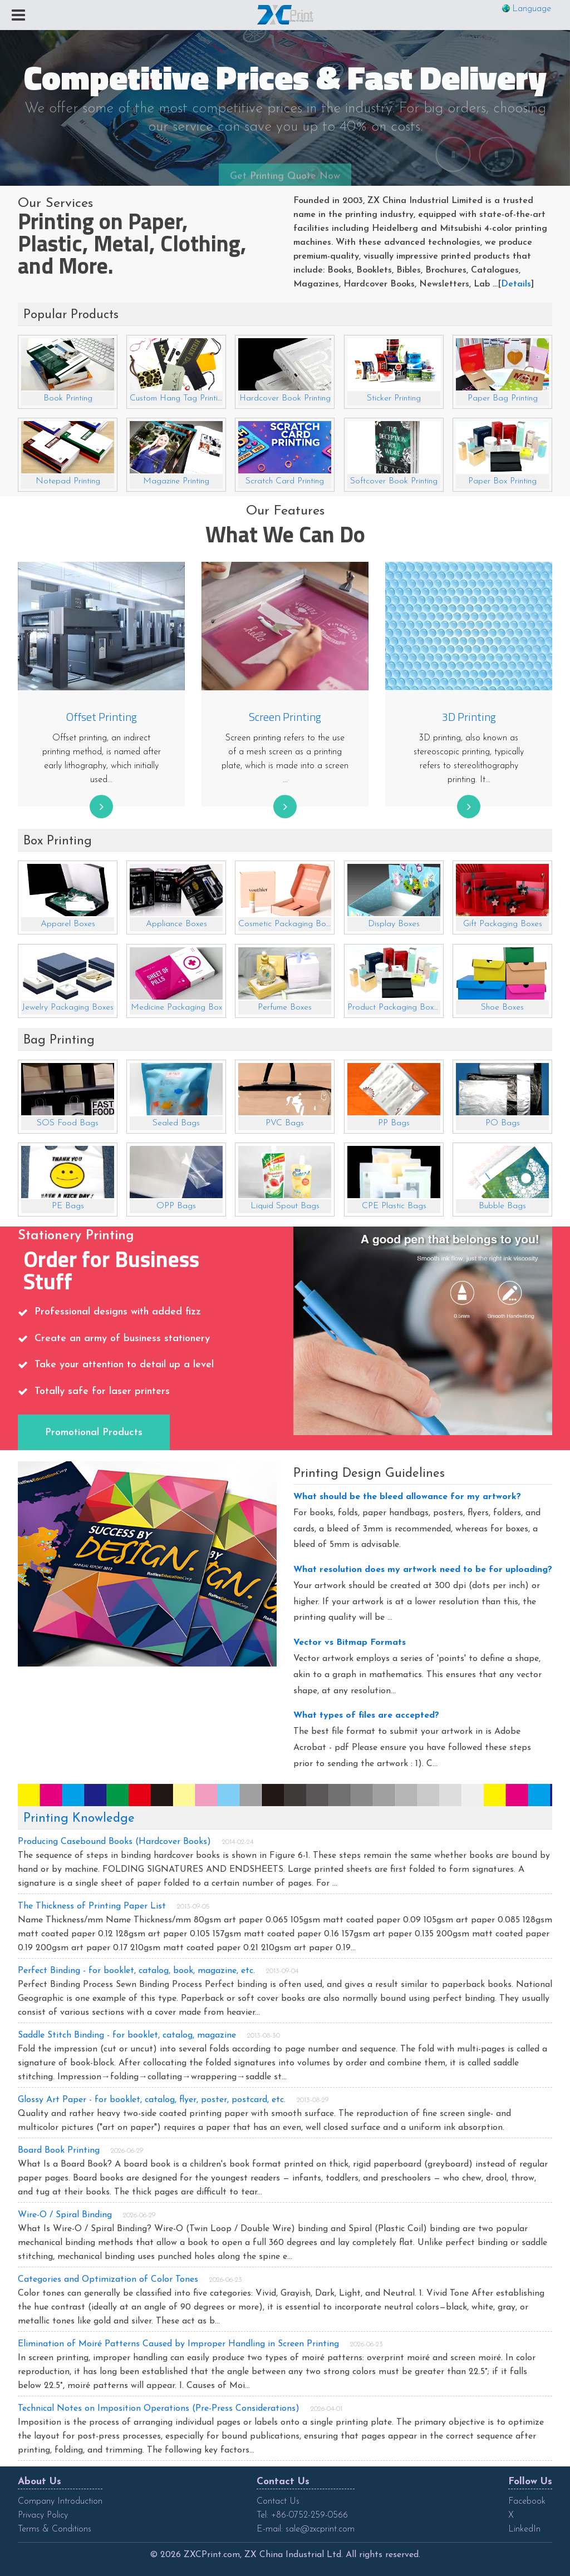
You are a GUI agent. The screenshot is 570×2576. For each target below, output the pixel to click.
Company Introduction (60, 2501)
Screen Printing (285, 716)
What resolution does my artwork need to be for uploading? (422, 1569)
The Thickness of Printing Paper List (92, 1906)
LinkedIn (524, 2529)
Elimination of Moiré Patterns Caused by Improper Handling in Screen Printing (178, 2344)
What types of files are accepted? (366, 1715)
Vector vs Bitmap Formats (349, 1642)
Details (516, 284)
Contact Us (278, 2501)
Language (531, 8)
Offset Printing (101, 716)
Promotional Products (93, 1432)
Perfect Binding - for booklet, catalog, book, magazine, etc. (136, 1970)
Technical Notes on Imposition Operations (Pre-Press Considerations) (158, 2408)
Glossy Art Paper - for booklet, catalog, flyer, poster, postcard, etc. (152, 2099)
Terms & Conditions (54, 2529)
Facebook (527, 2501)
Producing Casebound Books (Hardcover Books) (114, 1841)
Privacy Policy (43, 2515)
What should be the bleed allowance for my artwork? (407, 1496)
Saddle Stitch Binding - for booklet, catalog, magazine (127, 2035)
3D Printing (469, 716)
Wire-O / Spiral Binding (65, 2215)
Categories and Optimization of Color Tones (108, 2279)
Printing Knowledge (79, 1818)
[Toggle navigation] (18, 16)
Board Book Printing (59, 2150)
